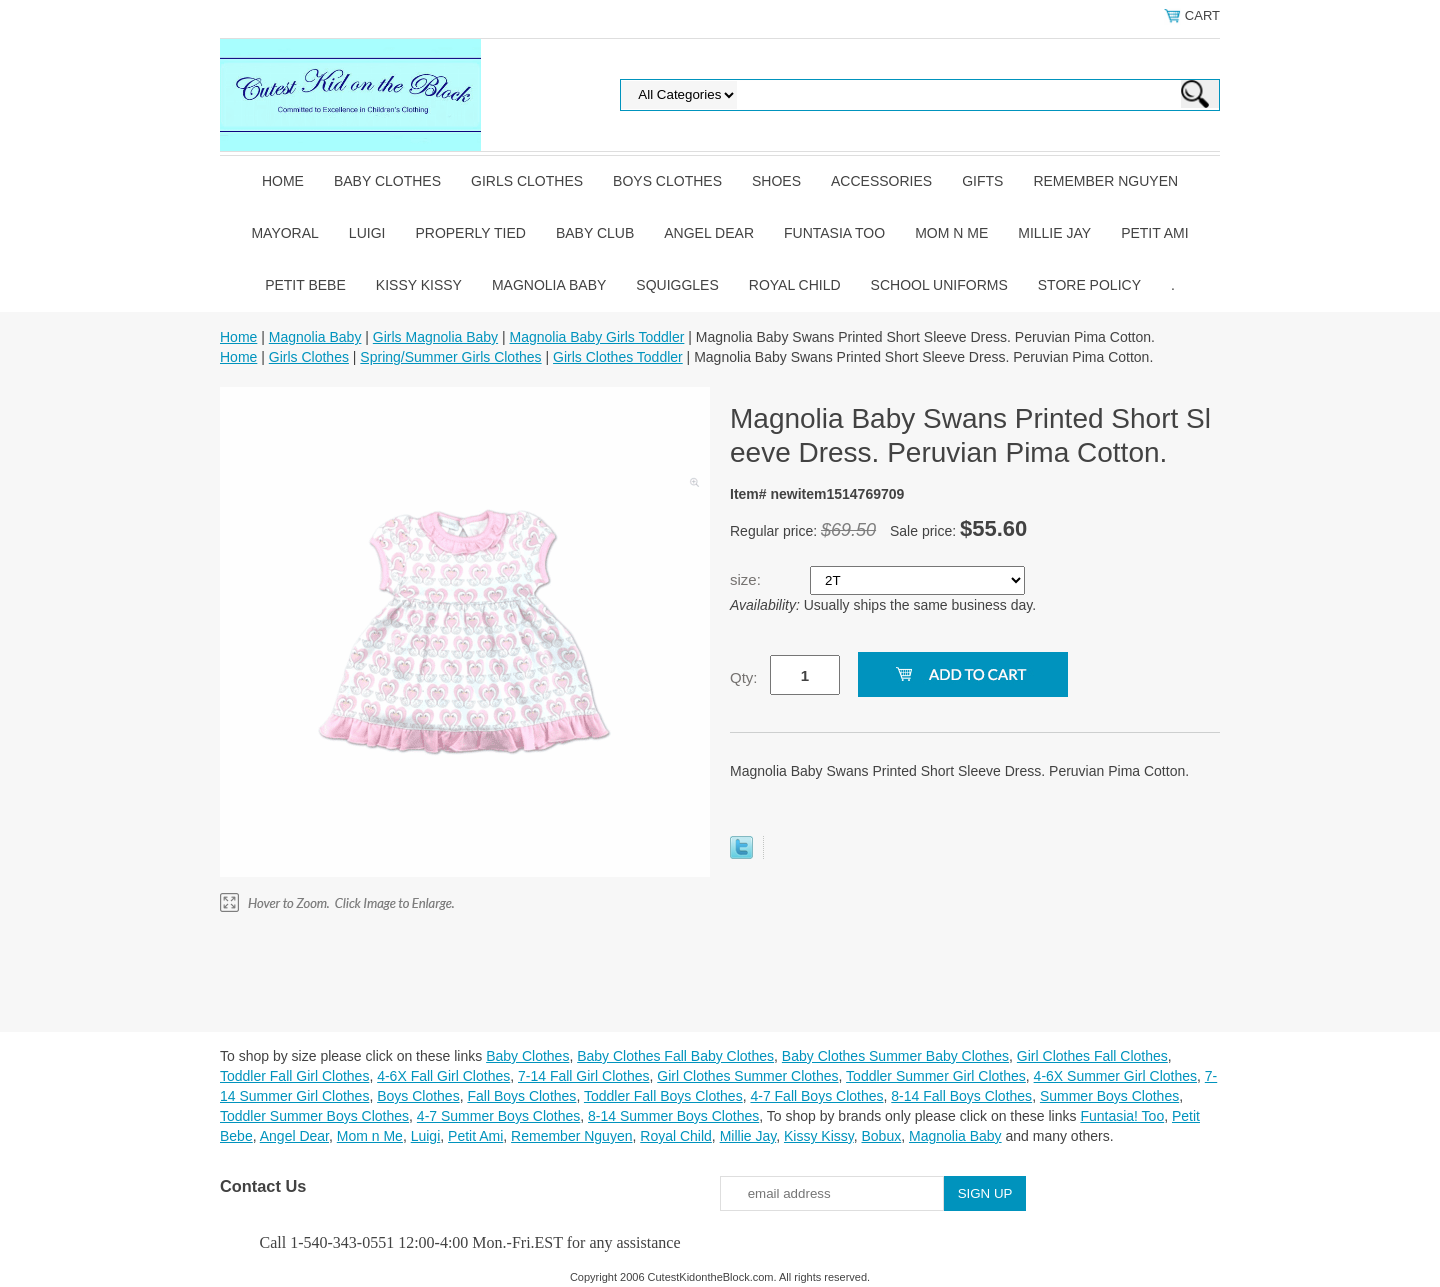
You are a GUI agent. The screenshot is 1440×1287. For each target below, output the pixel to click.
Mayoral (284, 233)
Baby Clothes (387, 181)
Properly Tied (470, 233)
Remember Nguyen (1105, 181)
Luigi (367, 233)
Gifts (982, 181)
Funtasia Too (834, 233)
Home (283, 181)
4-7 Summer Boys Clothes (498, 1116)
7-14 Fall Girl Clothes (584, 1076)
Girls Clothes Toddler (618, 357)
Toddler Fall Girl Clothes (294, 1076)
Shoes (776, 181)
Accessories (881, 181)
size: (747, 579)
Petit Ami (1154, 233)
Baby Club (595, 233)
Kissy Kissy (419, 285)
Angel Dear (709, 233)
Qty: (744, 677)
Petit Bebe (305, 285)
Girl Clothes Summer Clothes (747, 1076)
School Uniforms (939, 285)
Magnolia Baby (549, 285)
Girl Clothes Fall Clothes (1092, 1056)
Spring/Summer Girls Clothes (450, 357)
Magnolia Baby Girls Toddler (597, 337)
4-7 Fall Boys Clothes (816, 1096)
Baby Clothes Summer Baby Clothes (895, 1056)
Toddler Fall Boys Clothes (663, 1096)
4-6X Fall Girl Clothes (443, 1076)
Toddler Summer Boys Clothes (314, 1116)
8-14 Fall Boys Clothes (961, 1096)
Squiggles (677, 285)
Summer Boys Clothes (1109, 1096)
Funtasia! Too (1122, 1116)
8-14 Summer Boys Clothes (673, 1116)
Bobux (881, 1136)
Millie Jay (1054, 233)
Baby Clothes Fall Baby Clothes (675, 1056)
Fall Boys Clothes (521, 1096)
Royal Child (795, 285)
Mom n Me (951, 233)
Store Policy (1089, 285)
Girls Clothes (527, 181)
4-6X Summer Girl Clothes (1115, 1076)
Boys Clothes (667, 181)
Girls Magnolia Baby (435, 337)
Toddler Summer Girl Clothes (936, 1076)
